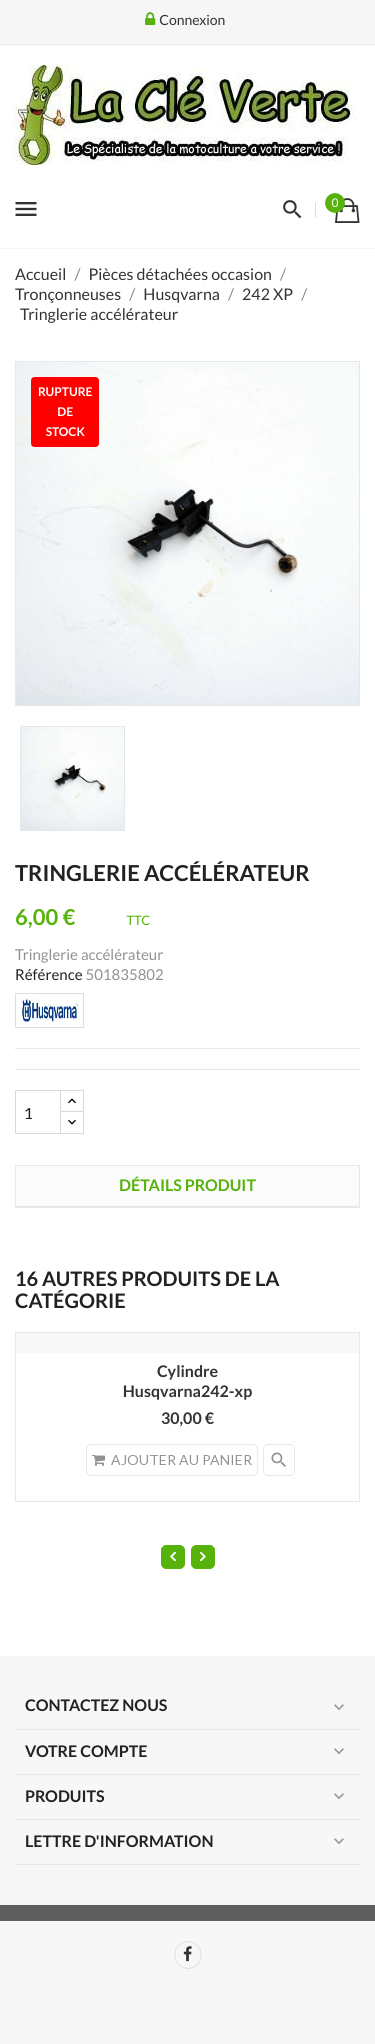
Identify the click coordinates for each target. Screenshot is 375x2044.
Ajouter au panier (172, 1459)
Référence (49, 975)
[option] (72, 778)
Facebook (188, 1955)
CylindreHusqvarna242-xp (188, 1381)
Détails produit (187, 1185)
